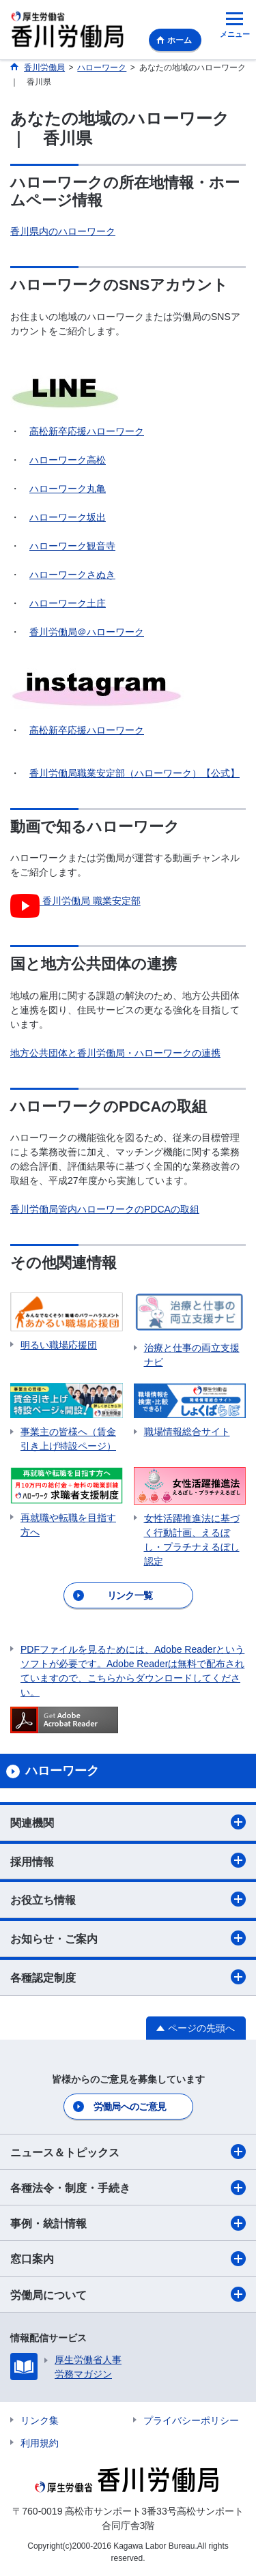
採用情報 (128, 1860)
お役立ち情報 (128, 1899)
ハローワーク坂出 (67, 517)
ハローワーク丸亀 (67, 488)
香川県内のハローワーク (62, 231)
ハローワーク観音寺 (72, 545)
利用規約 (39, 2442)
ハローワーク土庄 (67, 603)
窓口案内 (128, 2258)
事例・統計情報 (128, 2223)
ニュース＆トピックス (128, 2151)
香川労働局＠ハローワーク (86, 631)
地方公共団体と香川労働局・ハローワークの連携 (115, 1052)
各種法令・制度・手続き (128, 2187)
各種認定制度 (128, 1976)
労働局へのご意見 (130, 2106)
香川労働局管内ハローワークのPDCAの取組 (104, 1209)
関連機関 (128, 1821)
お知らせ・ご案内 (128, 1937)
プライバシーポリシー (191, 2420)
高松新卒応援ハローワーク (86, 431)
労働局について (128, 2294)
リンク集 (39, 2420)
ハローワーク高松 (67, 459)
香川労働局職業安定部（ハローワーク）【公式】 (134, 773)
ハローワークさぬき (72, 574)
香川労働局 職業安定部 (75, 900)
